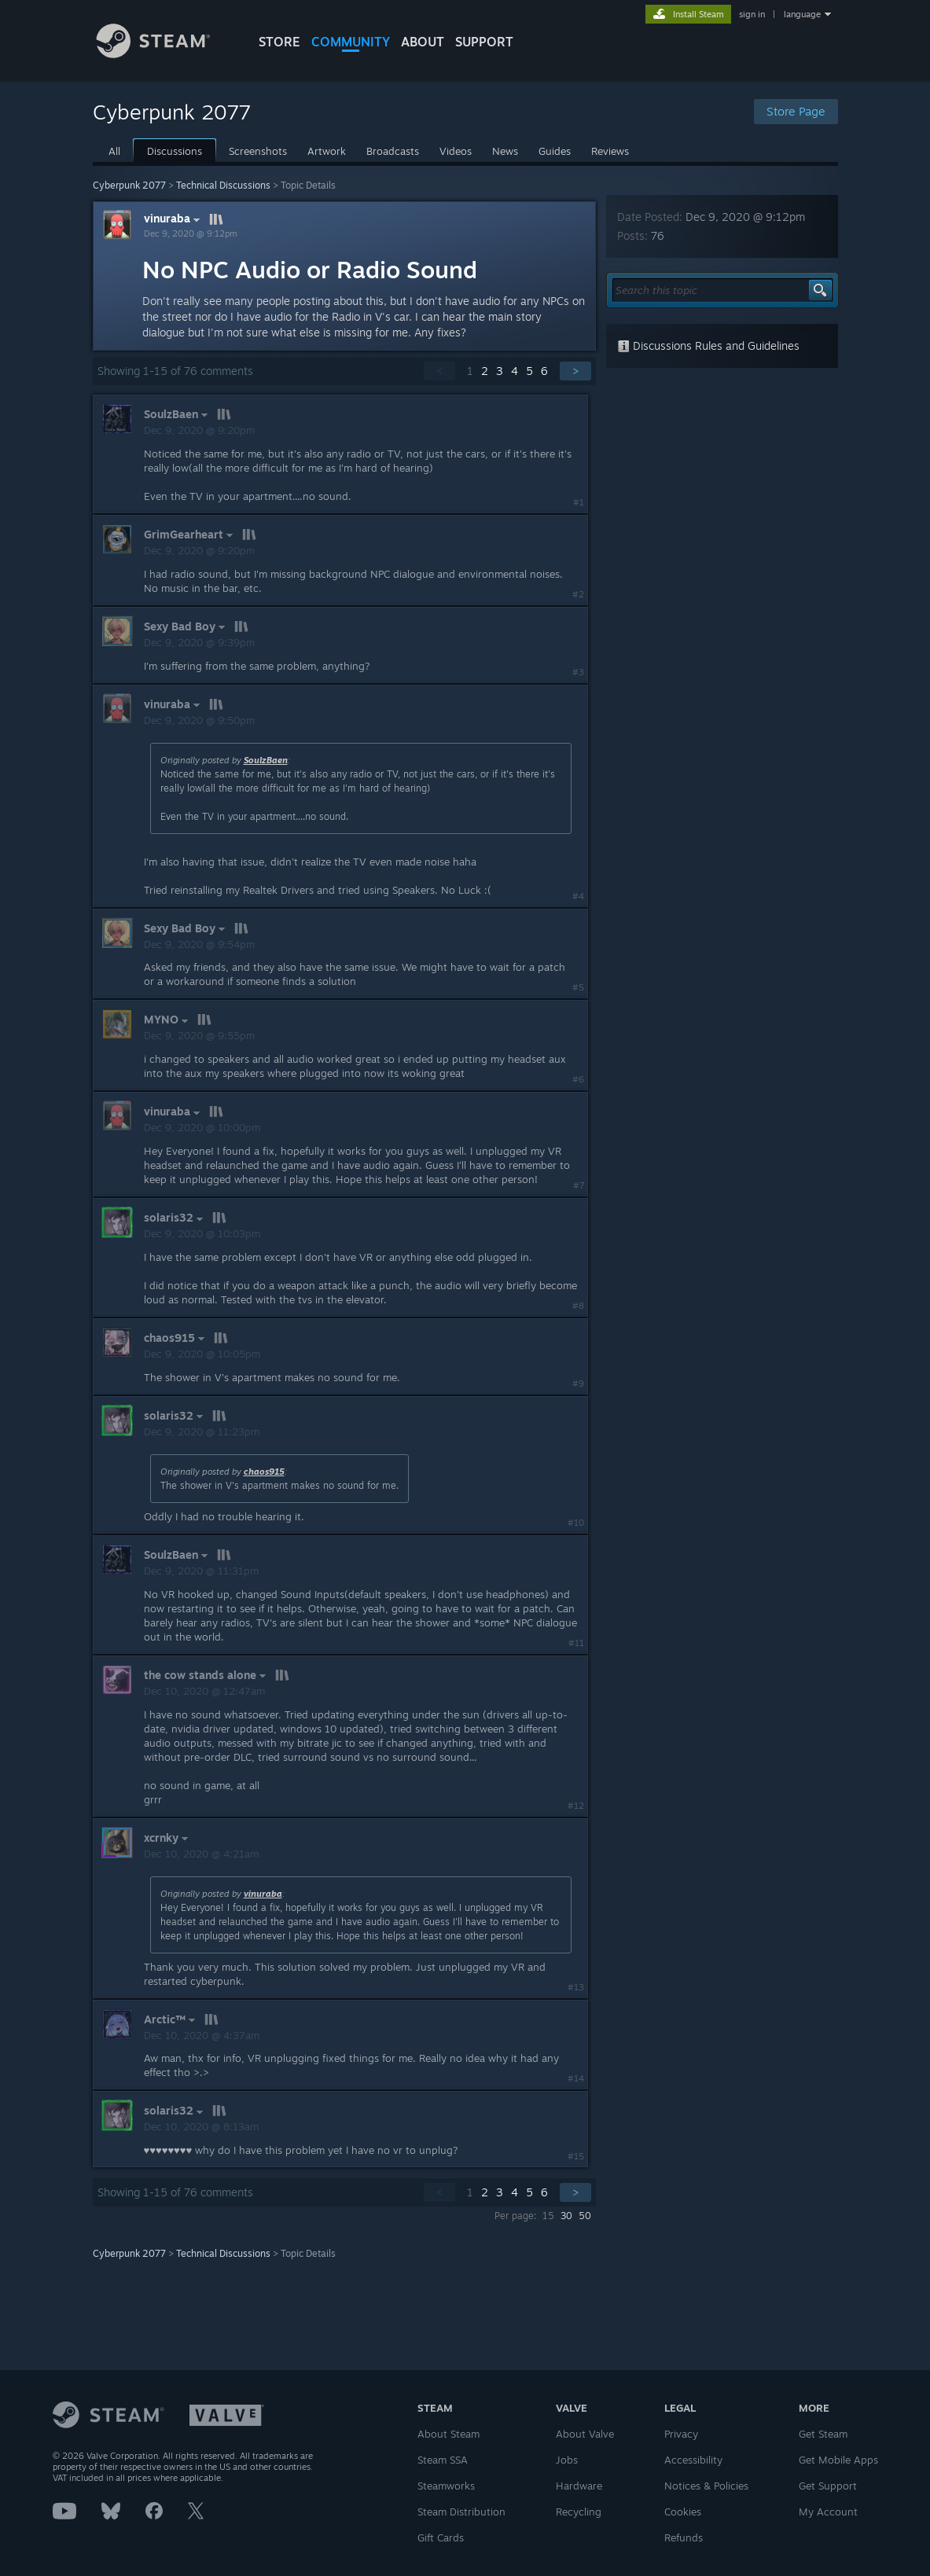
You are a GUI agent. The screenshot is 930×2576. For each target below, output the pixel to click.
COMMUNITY (350, 42)
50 (585, 2215)
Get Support (828, 2485)
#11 (576, 1642)
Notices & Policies (706, 2485)
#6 (578, 1079)
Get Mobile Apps (838, 2459)
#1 (578, 502)
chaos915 (264, 1471)
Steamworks (446, 2485)
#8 (578, 1305)
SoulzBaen (266, 760)
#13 (576, 1987)
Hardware (579, 2485)
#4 (578, 896)
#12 (576, 1805)
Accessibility (693, 2459)
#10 (576, 1522)
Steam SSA (442, 2459)
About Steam (448, 2433)
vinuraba (174, 219)
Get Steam (823, 2433)
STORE (279, 42)
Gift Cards (440, 2537)
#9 (578, 1383)
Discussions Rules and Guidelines (708, 345)
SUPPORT (484, 42)
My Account (828, 2511)
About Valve (585, 2433)
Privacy (681, 2433)
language (802, 14)
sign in (752, 14)
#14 (576, 2078)
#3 (578, 672)
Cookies (682, 2511)
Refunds (683, 2537)
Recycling (578, 2511)
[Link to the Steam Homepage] (165, 54)
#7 (578, 1185)
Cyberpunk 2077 (129, 185)
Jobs (567, 2459)
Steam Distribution (461, 2511)
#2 (578, 594)
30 (566, 2215)
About (422, 42)
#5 (578, 987)
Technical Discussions (223, 185)
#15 (576, 2156)
